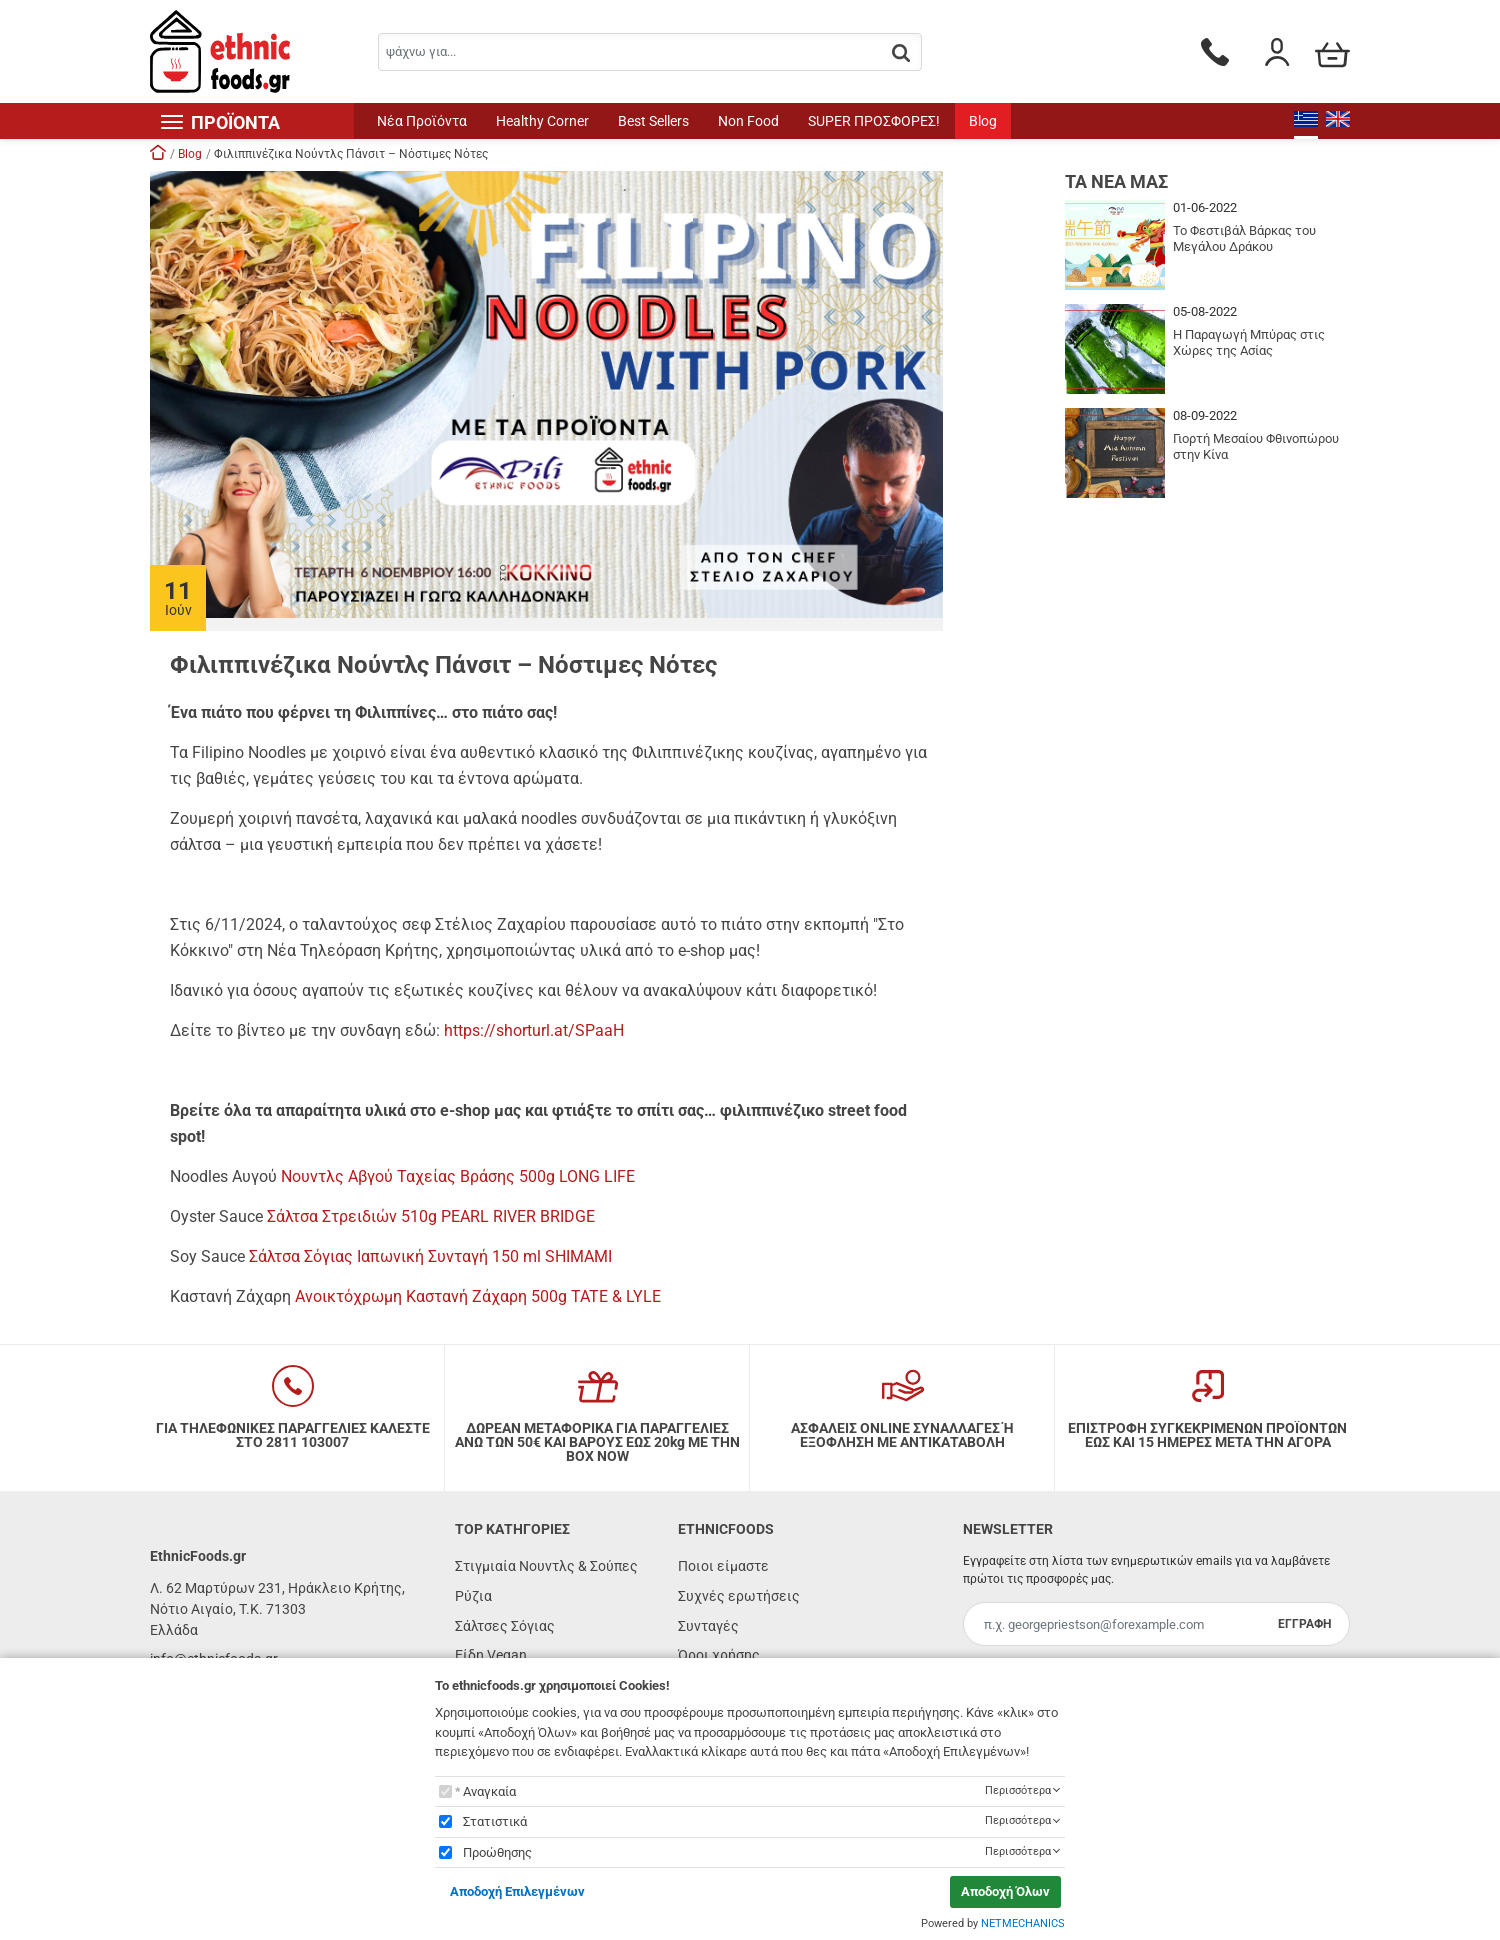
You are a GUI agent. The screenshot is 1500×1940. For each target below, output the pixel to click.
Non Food (748, 121)
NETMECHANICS (1023, 1923)
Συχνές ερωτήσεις (739, 1596)
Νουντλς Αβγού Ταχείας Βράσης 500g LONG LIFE (458, 1176)
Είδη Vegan (491, 1655)
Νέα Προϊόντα (422, 121)
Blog (983, 121)
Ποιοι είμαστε (723, 1566)
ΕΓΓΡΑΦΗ (1304, 1624)
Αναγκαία (489, 1791)
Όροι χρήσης (719, 1655)
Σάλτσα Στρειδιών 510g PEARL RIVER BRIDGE (431, 1216)
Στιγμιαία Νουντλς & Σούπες (546, 1566)
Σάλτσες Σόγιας (505, 1626)
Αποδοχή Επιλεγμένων (517, 1891)
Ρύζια (473, 1596)
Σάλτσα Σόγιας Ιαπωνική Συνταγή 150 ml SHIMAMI (430, 1256)
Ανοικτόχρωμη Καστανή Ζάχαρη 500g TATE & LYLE (478, 1296)
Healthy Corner (542, 121)
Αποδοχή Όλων (1005, 1891)
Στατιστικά (495, 1821)
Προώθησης (497, 1852)
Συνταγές (708, 1626)
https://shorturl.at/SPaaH (534, 1030)
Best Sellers (653, 121)
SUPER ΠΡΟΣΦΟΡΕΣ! (874, 121)
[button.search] (901, 53)
